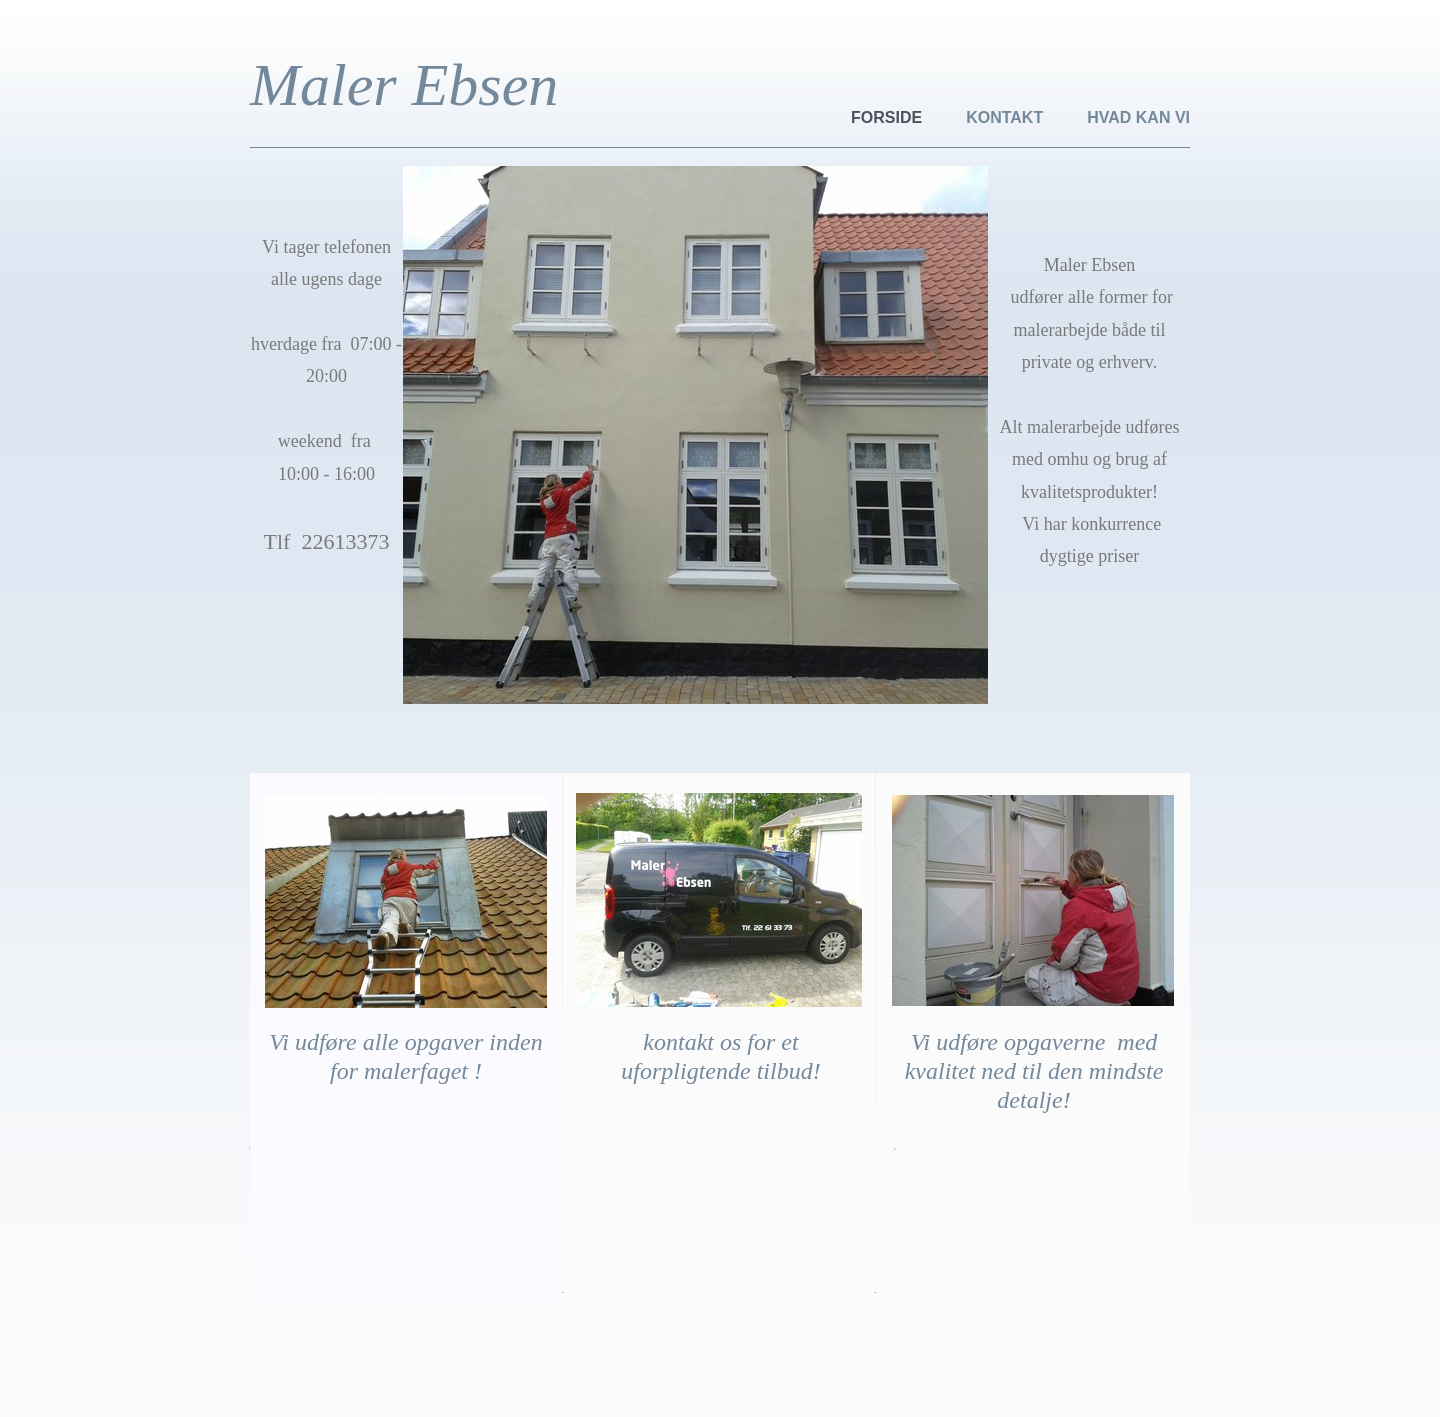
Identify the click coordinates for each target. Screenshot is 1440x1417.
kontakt (1004, 117)
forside (886, 117)
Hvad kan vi (1138, 117)
